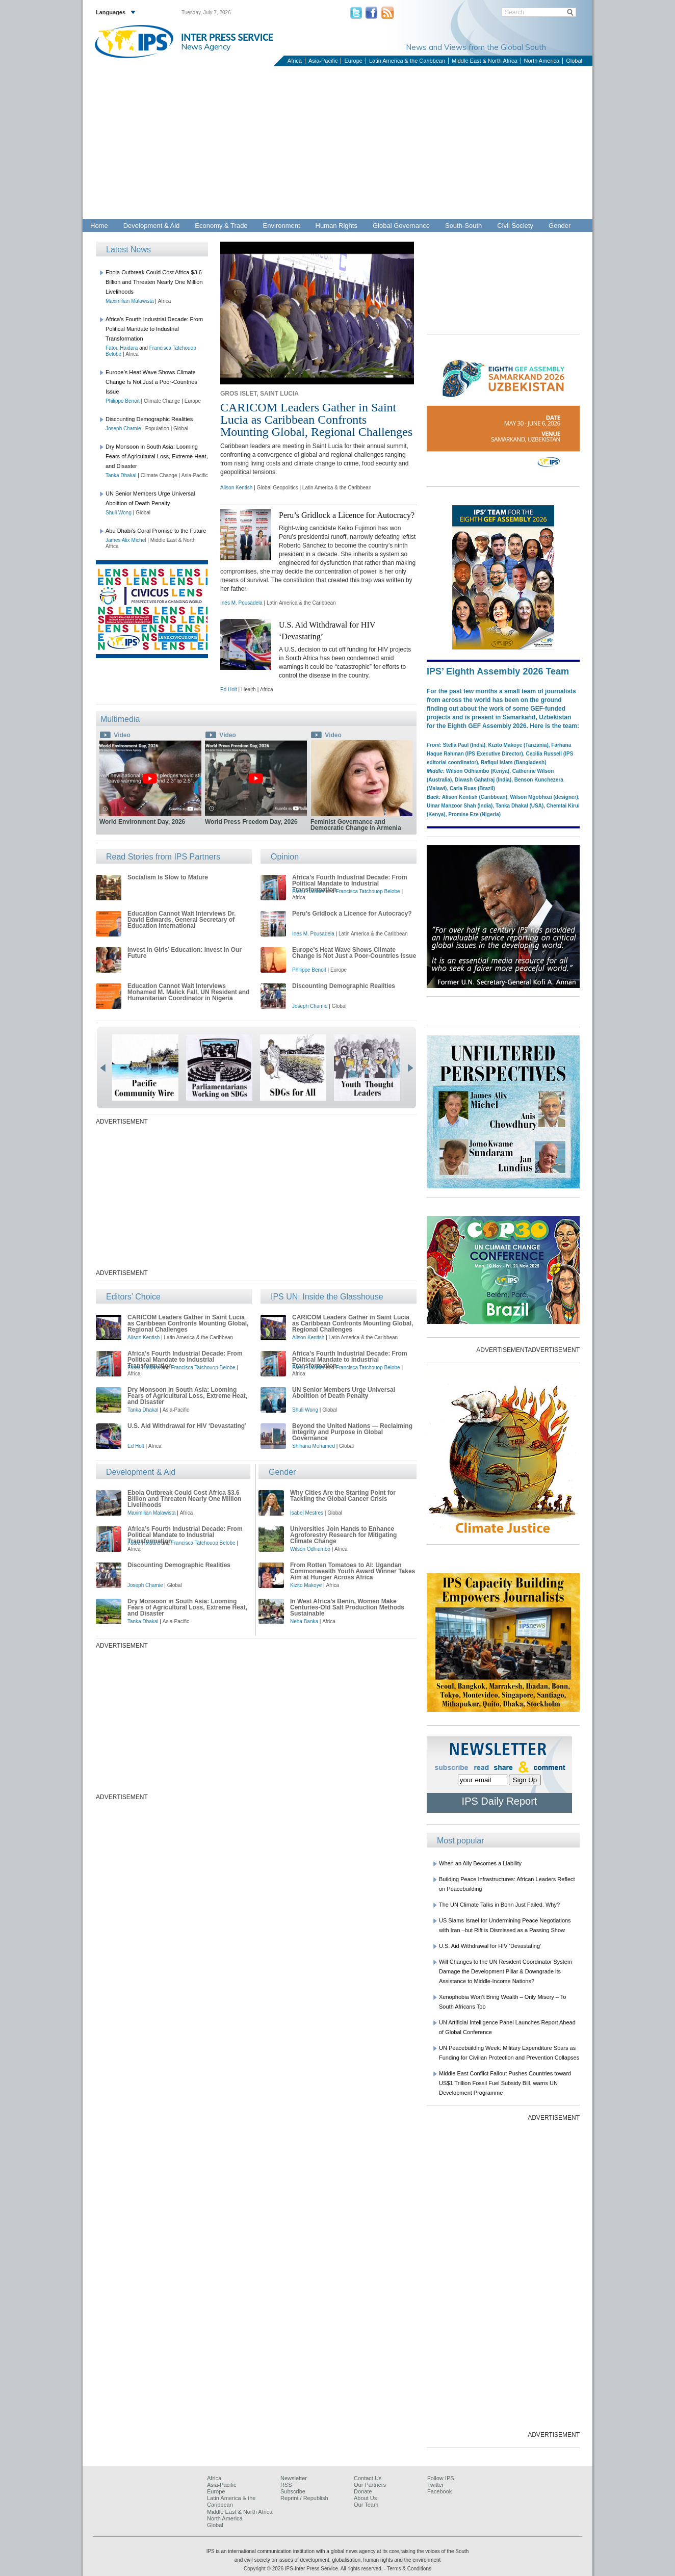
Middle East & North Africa (484, 61)
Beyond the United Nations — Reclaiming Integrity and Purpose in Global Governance (352, 1432)
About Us (365, 2498)
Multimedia (120, 719)
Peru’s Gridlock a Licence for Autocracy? (346, 515)
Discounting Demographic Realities (149, 419)
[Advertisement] (337, 142)
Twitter (435, 2485)
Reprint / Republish (304, 2498)
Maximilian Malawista (129, 301)
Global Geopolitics (277, 487)
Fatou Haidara (122, 348)
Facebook (439, 2491)
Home (99, 225)
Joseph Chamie (123, 428)
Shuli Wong (119, 512)
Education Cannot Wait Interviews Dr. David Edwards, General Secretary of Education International (181, 919)
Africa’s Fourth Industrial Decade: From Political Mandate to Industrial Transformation (154, 329)
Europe (353, 61)
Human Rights (336, 225)
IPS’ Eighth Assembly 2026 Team (498, 671)
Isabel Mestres (306, 1513)
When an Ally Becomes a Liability (480, 1863)
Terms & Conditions (409, 2568)
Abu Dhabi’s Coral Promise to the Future (156, 531)
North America (542, 61)
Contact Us (367, 2478)
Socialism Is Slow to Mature (167, 877)
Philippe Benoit (123, 401)
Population (157, 428)
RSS (286, 2485)
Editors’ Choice (133, 1296)
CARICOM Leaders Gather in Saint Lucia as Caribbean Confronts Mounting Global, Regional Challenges (316, 419)
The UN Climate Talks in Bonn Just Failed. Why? (499, 1905)
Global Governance (401, 225)
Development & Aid (151, 225)
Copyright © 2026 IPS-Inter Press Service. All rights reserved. (314, 2568)
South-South (463, 225)
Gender (559, 225)
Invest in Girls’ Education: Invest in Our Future (184, 952)
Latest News (128, 249)
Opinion (285, 856)
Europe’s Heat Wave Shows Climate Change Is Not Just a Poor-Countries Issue (151, 382)
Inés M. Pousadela (241, 603)
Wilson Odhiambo (310, 1549)
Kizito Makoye (306, 1585)
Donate (363, 2491)
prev (103, 1068)
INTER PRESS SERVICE (227, 37)
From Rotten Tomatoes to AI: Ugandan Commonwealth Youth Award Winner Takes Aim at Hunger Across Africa (352, 1571)
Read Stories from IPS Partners (163, 856)
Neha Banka (304, 1621)
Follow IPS (440, 2478)
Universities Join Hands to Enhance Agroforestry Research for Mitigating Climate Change (343, 1535)
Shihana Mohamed (313, 1446)
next (410, 1068)
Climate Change (162, 401)
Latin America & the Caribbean (407, 61)
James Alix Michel (126, 540)
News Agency (206, 46)
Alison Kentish (236, 487)
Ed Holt (228, 689)
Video (122, 735)
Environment (281, 225)
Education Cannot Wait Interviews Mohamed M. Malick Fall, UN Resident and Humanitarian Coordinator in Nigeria (188, 992)
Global (574, 61)
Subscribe (292, 2491)
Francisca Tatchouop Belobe (368, 891)
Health (248, 689)
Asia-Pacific (322, 61)
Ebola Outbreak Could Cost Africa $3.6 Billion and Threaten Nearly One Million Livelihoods (154, 282)
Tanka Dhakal (121, 475)
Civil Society (515, 225)
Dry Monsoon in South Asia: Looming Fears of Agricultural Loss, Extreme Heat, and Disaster (157, 456)
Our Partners (370, 2485)
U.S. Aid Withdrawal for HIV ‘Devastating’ (186, 1425)
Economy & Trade (221, 225)
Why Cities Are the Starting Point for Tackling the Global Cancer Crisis (343, 1495)
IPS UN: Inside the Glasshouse (327, 1296)
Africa (295, 61)
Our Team (366, 2505)
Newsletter (293, 2478)
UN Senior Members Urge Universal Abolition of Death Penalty (343, 1392)
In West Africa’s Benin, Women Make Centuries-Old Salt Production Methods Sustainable (347, 1607)
